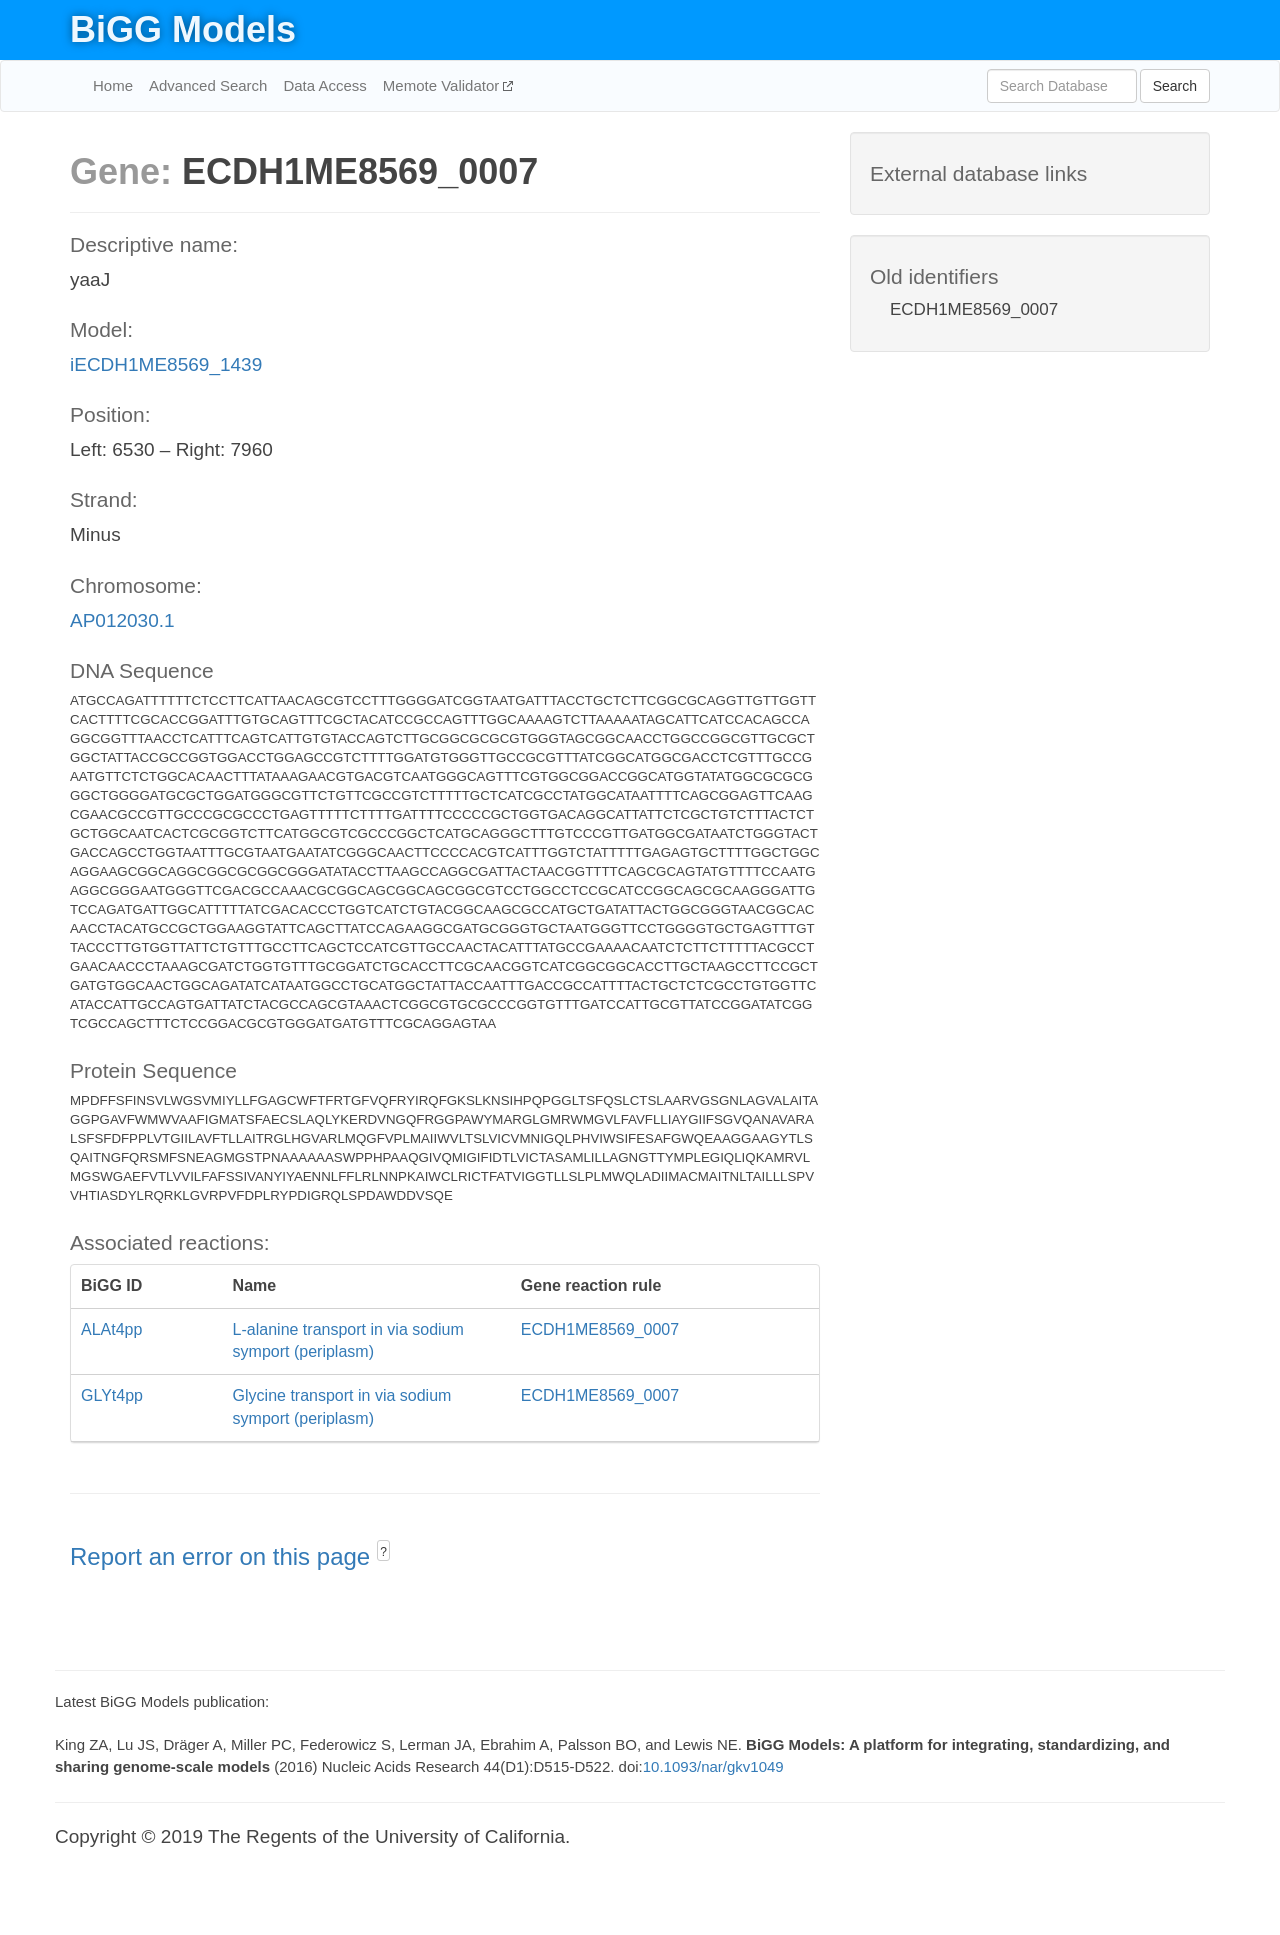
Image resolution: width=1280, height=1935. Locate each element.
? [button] (383, 1552)
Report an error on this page (223, 1556)
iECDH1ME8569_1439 (166, 364)
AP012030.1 (122, 620)
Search (1175, 86)
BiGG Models (183, 29)
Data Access (324, 85)
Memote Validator (443, 85)
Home (113, 85)
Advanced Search (208, 85)
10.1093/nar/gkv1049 (713, 1766)
